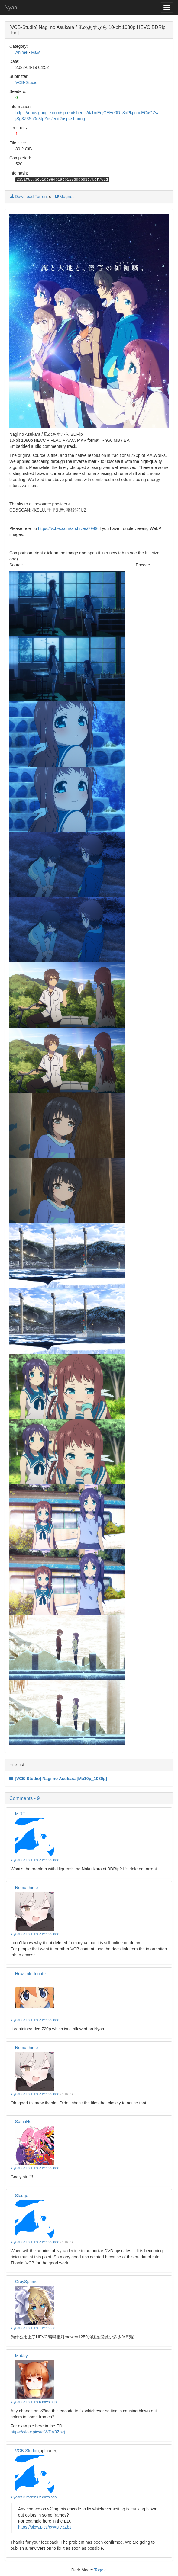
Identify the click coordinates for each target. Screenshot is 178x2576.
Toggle (100, 2570)
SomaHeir (24, 2121)
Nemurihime (26, 1887)
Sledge (21, 2195)
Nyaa (11, 8)
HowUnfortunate (30, 1973)
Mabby (21, 2355)
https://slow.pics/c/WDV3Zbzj (38, 2432)
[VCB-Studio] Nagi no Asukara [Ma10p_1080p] (58, 1778)
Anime (21, 52)
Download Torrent (28, 196)
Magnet (64, 196)
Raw (35, 52)
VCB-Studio (26, 82)
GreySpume (26, 2281)
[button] (89, 1798)
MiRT (20, 1813)
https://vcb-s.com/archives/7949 (68, 528)
